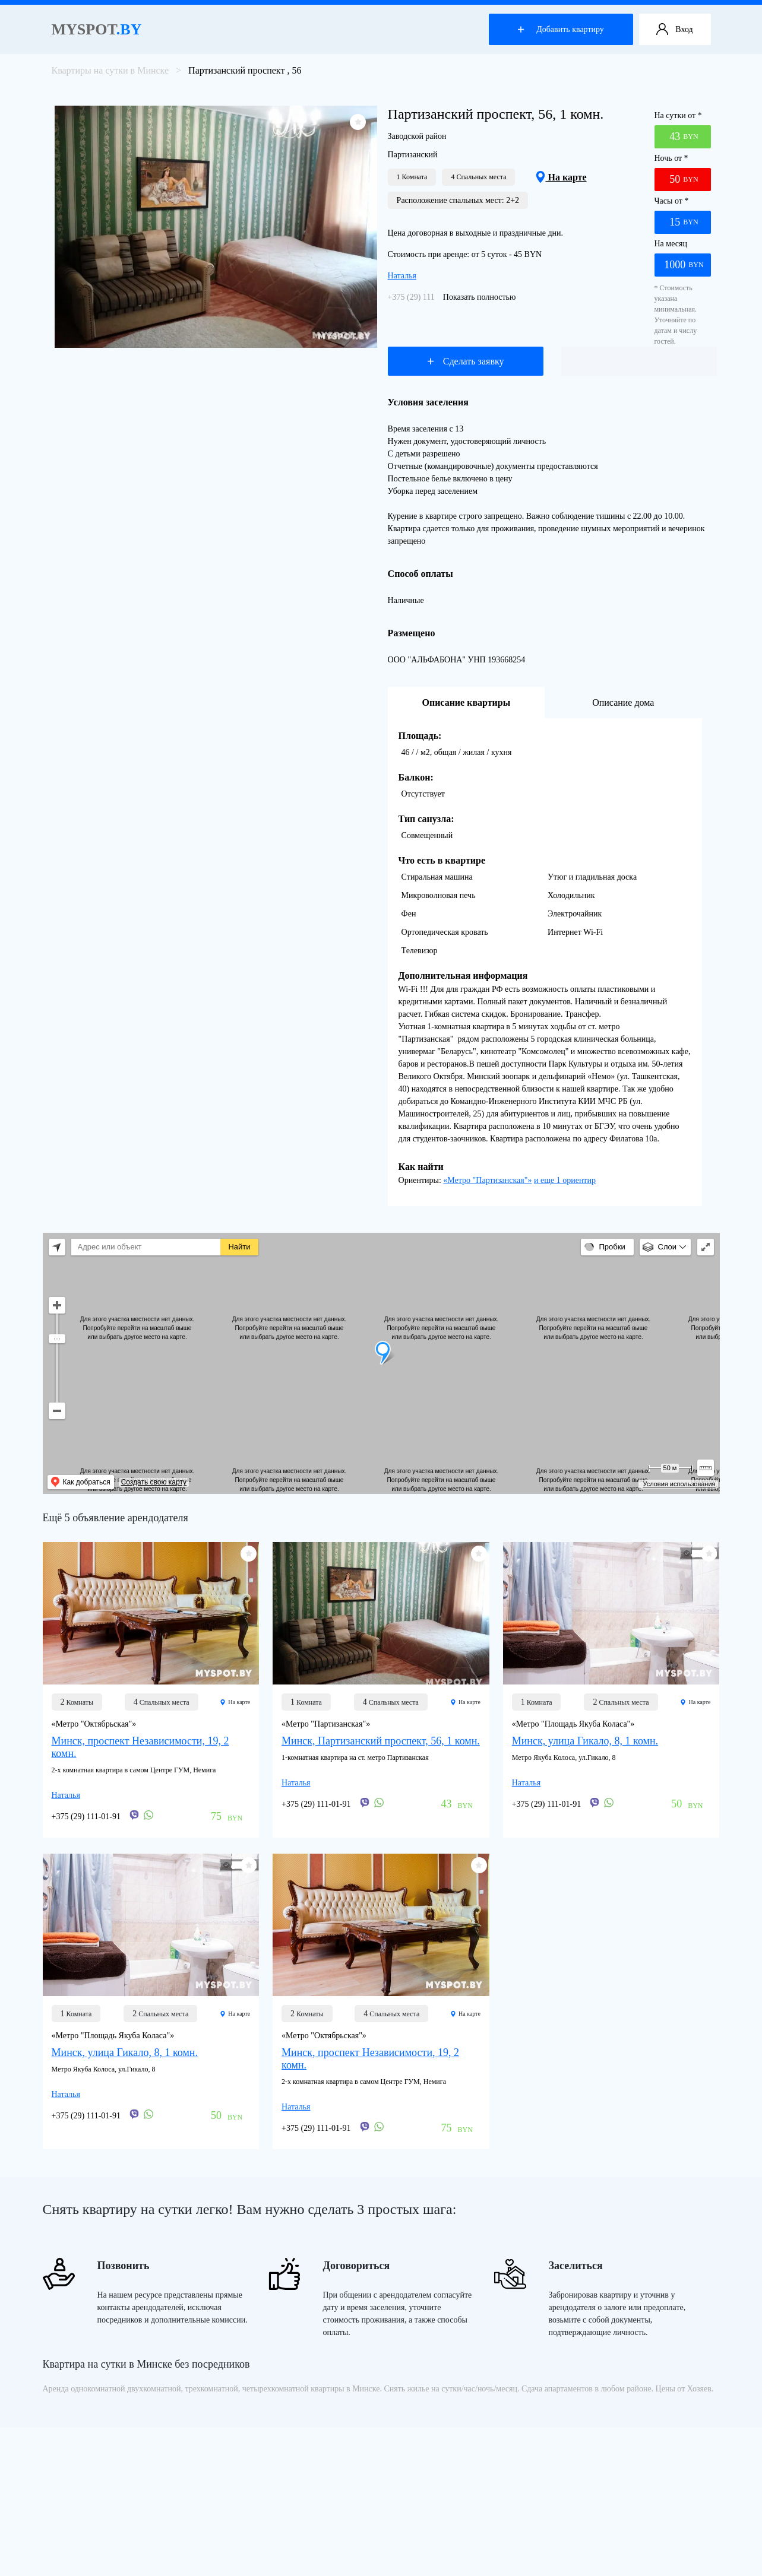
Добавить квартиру (560, 29)
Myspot (97, 29)
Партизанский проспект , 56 (244, 70)
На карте (561, 177)
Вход (674, 29)
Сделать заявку (465, 361)
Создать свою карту (153, 1482)
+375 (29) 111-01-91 (422, 297)
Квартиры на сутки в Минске (110, 70)
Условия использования (679, 1483)
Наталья (402, 275)
